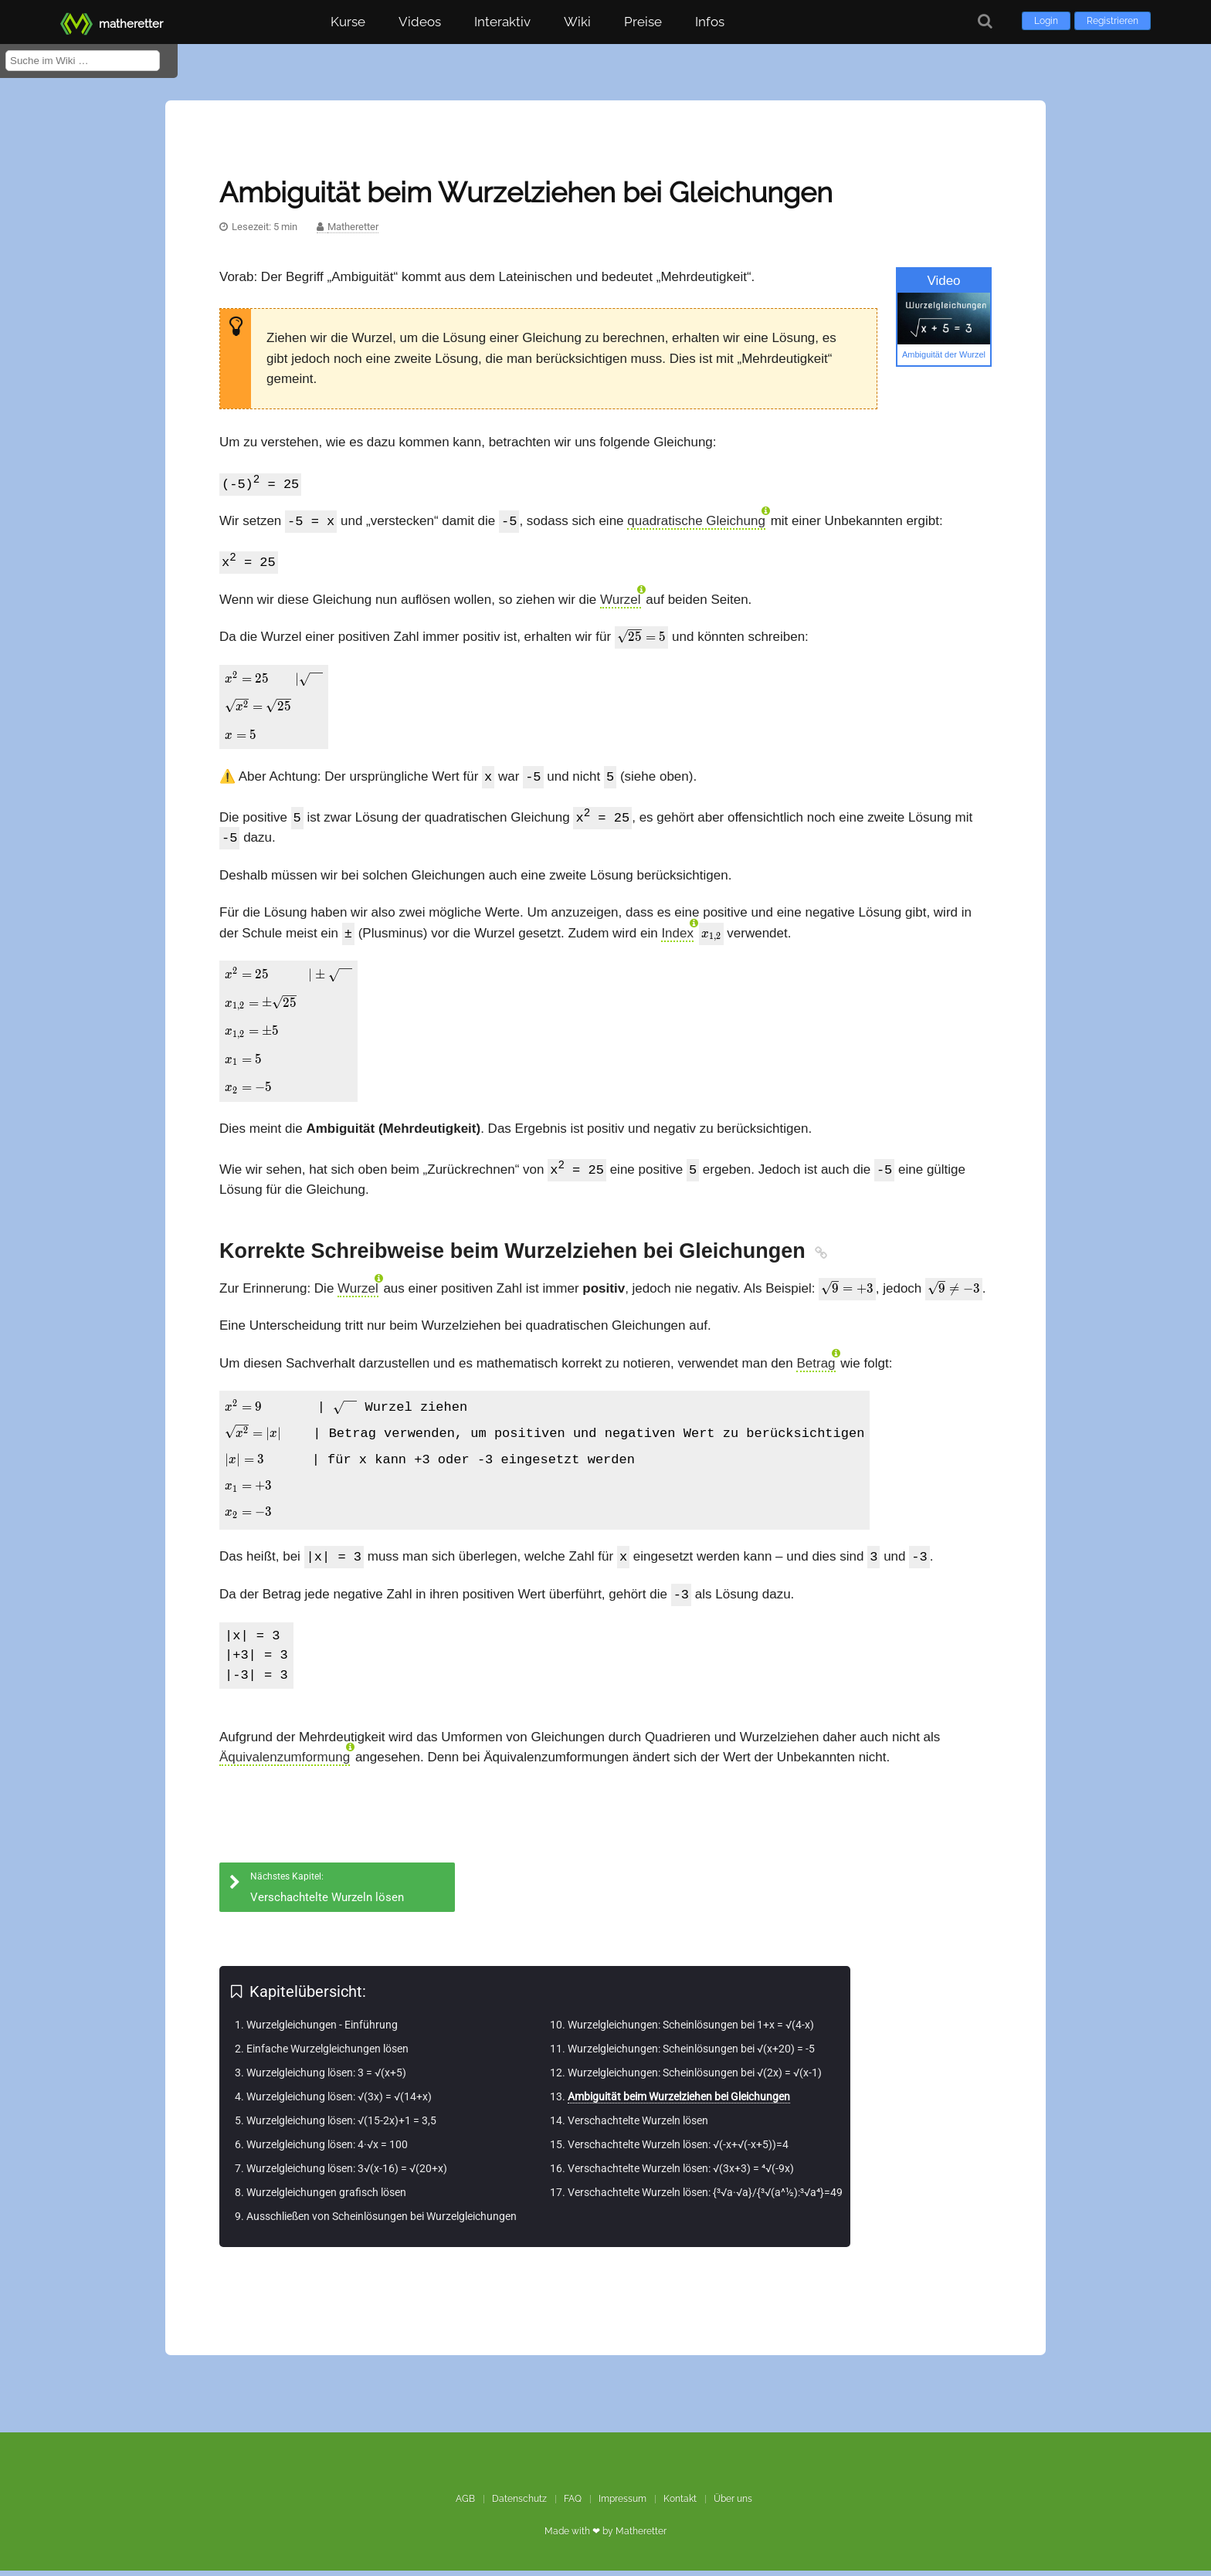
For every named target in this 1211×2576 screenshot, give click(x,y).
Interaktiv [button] (502, 21)
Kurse (348, 21)
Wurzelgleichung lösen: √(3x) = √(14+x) (339, 2102)
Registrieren (1112, 20)
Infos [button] (709, 21)
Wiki (577, 21)
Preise (643, 21)
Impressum (622, 2504)
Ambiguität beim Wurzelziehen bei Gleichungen (679, 2102)
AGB (465, 2504)
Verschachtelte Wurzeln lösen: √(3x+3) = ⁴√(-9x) (681, 2174)
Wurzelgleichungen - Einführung (322, 2030)
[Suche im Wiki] (82, 60)
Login (1046, 20)
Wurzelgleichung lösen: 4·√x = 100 (327, 2150)
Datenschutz (519, 2504)
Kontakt (680, 2504)
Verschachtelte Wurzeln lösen (638, 2126)
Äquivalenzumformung (284, 1763)
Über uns (733, 2504)
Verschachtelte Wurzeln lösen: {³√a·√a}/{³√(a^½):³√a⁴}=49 (705, 2197)
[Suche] (985, 21)
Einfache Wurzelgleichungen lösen (327, 2054)
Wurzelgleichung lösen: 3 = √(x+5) (326, 2078)
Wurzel (620, 602)
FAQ (573, 2504)
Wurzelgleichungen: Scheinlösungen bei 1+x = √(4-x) (691, 2030)
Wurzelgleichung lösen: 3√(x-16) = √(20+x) (346, 2174)
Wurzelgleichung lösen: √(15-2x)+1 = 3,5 (341, 2126)
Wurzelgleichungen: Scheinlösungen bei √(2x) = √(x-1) (695, 2078)
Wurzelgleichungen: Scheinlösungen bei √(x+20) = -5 (691, 2054)
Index (677, 938)
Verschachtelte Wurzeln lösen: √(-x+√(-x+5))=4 (678, 2150)
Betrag (815, 1368)
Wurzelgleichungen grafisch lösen (326, 2197)
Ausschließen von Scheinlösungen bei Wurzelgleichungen (381, 2221)
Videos (420, 21)
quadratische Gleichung (696, 523)
